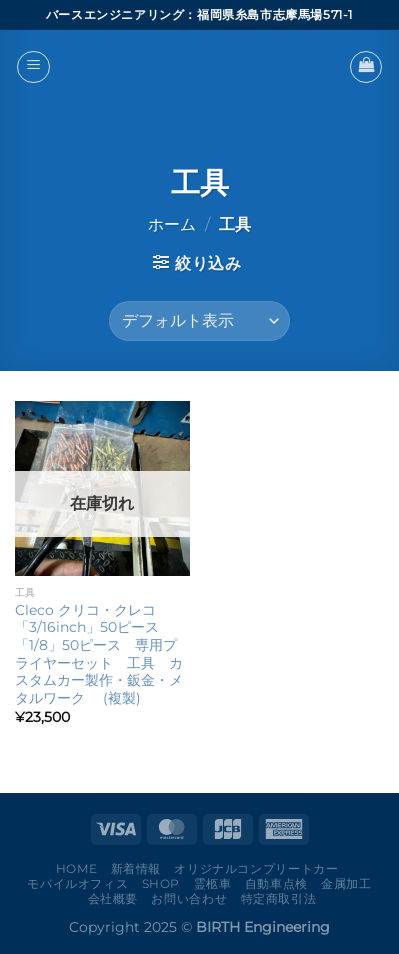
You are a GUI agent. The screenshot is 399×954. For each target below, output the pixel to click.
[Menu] (33, 67)
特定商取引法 (279, 898)
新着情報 (136, 868)
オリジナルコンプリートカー (256, 868)
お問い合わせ (189, 898)
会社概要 (113, 898)
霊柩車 (213, 883)
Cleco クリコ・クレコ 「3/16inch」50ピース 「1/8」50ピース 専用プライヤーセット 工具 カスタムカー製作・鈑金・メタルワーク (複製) (99, 654)
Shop (161, 883)
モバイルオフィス (77, 883)
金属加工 (346, 883)
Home (76, 868)
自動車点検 (276, 883)
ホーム (172, 224)
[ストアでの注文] (199, 321)
